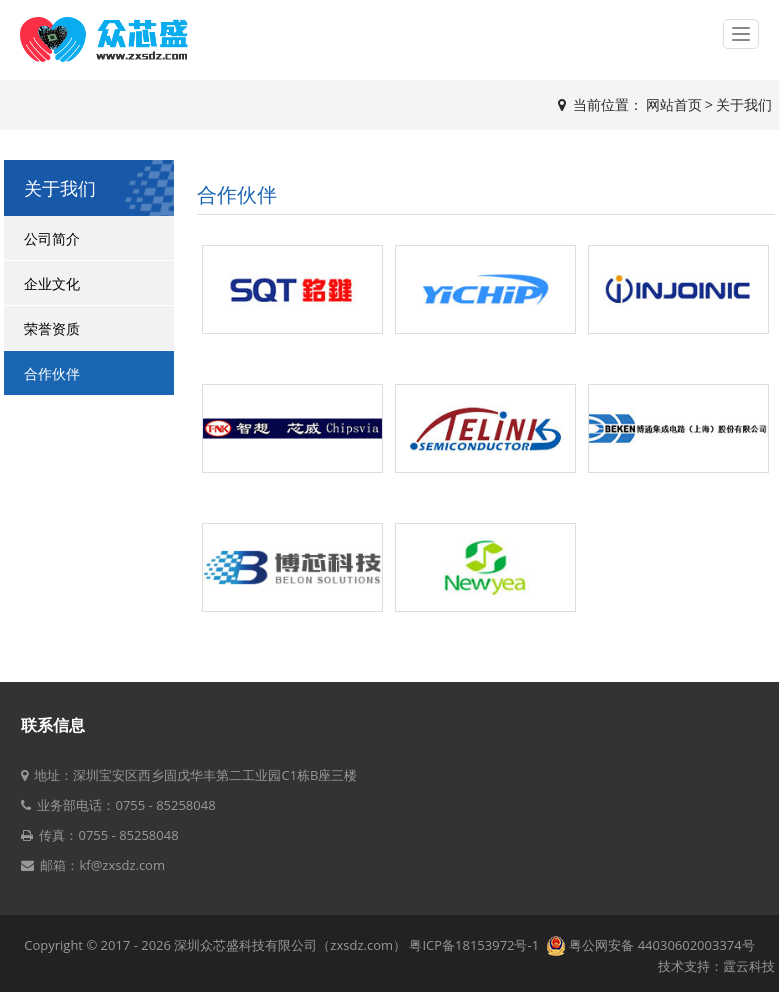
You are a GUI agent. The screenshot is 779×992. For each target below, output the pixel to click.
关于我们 (744, 104)
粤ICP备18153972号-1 (475, 945)
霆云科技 (749, 966)
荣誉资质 (52, 328)
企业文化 (52, 283)
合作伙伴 (52, 373)
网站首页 (674, 104)
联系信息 (53, 725)
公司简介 (52, 238)
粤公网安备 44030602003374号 (650, 945)
